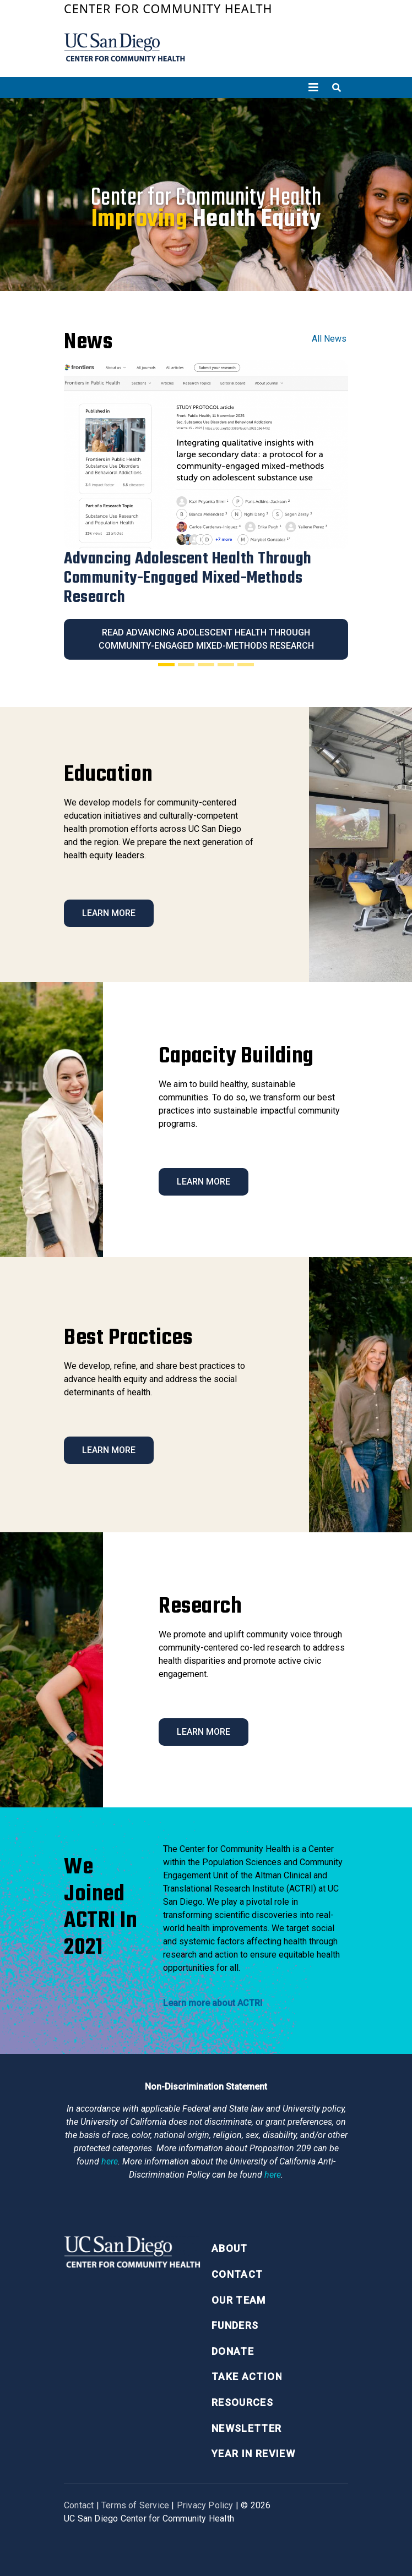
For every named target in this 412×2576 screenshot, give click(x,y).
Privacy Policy (205, 2505)
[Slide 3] (206, 664)
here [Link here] (109, 2161)
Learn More (108, 913)
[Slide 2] (186, 664)
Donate (233, 2351)
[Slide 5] (245, 664)
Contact (237, 2274)
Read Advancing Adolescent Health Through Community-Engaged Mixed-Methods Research (206, 639)
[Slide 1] (166, 664)
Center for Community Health (168, 9)
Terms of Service (135, 2505)
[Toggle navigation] (313, 87)
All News (329, 338)
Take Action (247, 2376)
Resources (242, 2402)
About (230, 2248)
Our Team (239, 2300)
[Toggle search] (336, 87)
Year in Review (253, 2453)
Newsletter (247, 2428)
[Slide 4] (226, 664)
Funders (235, 2325)
